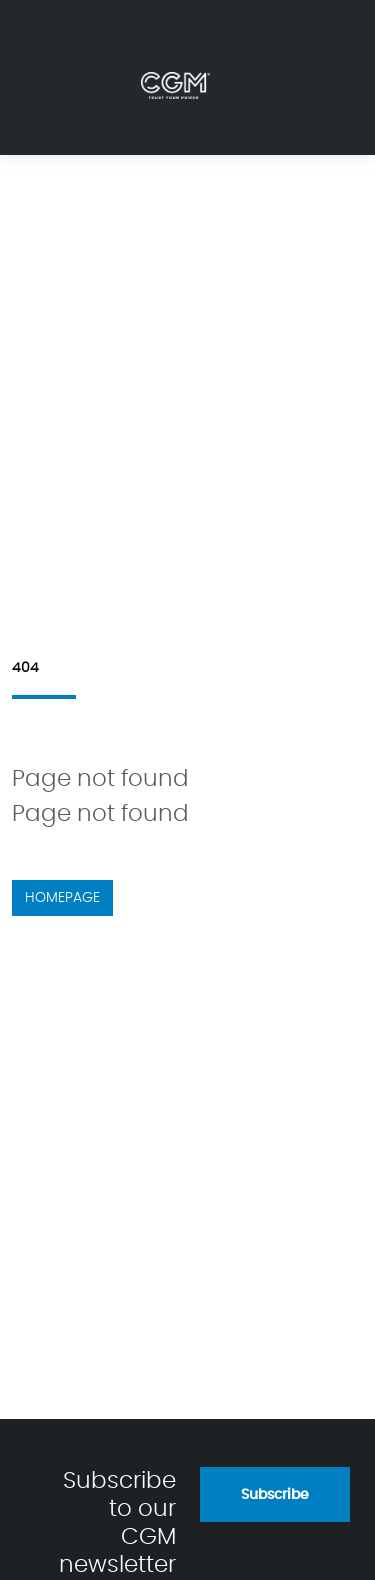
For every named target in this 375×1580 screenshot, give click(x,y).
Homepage (62, 897)
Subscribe (275, 1494)
